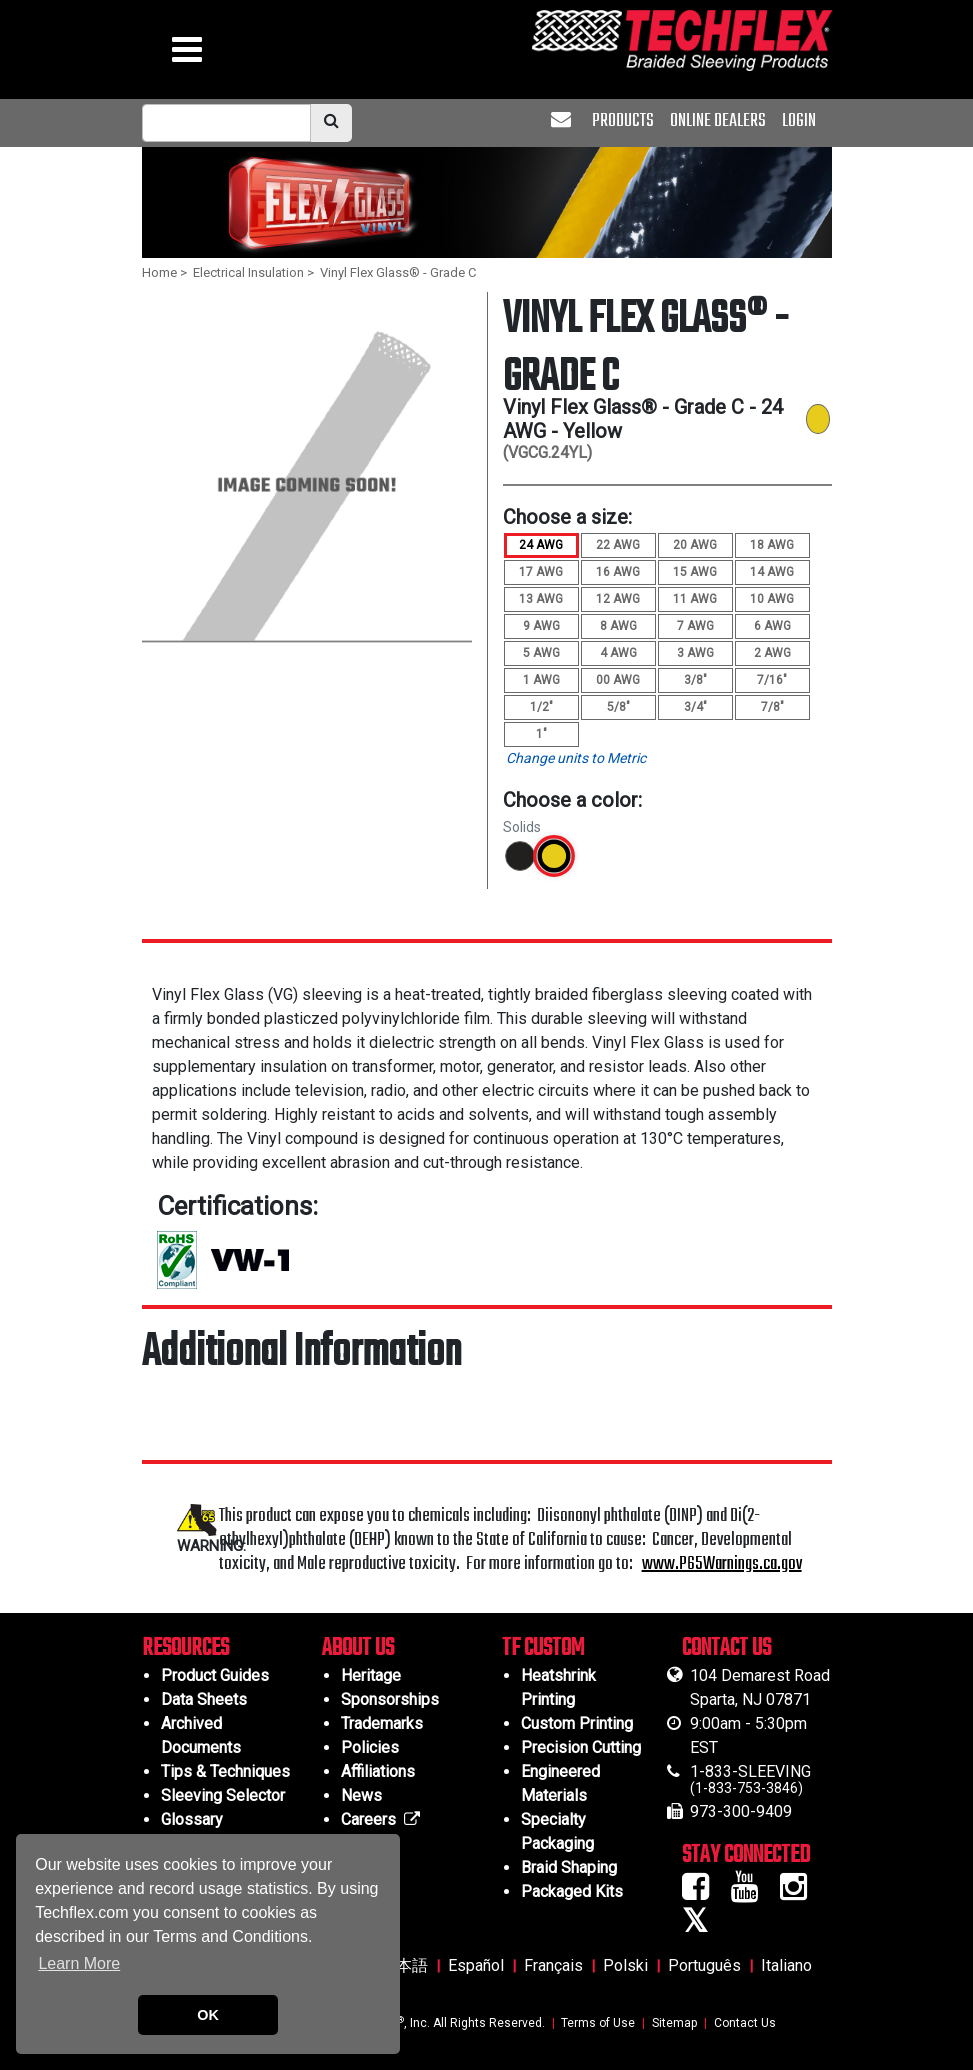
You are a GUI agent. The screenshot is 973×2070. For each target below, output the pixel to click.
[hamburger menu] (187, 54)
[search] (331, 123)
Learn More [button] (79, 1963)
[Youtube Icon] (751, 1892)
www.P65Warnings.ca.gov (722, 1564)
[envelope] (563, 121)
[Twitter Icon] (702, 1926)
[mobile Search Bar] (226, 123)
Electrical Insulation (248, 272)
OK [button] (208, 2015)
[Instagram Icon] (800, 1892)
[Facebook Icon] (702, 1892)
